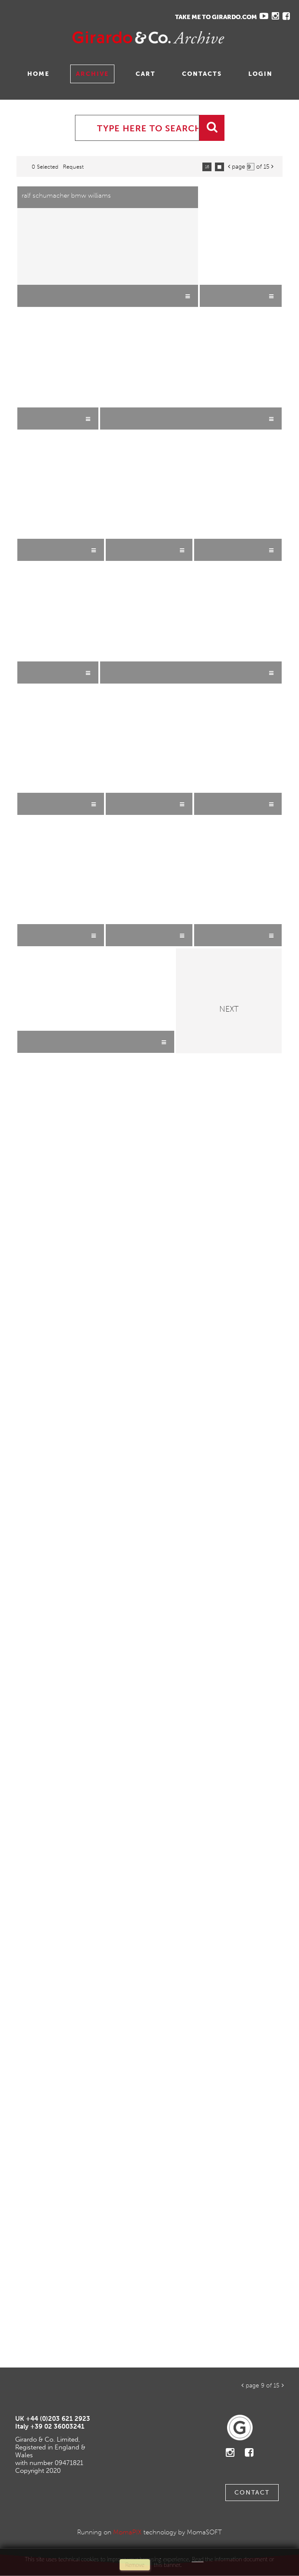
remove (134, 2564)
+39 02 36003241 (57, 2426)
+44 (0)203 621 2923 (58, 2419)
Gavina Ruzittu (94, 37)
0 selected (45, 166)
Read (197, 2559)
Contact (252, 2492)
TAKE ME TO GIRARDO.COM (216, 17)
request (73, 166)
